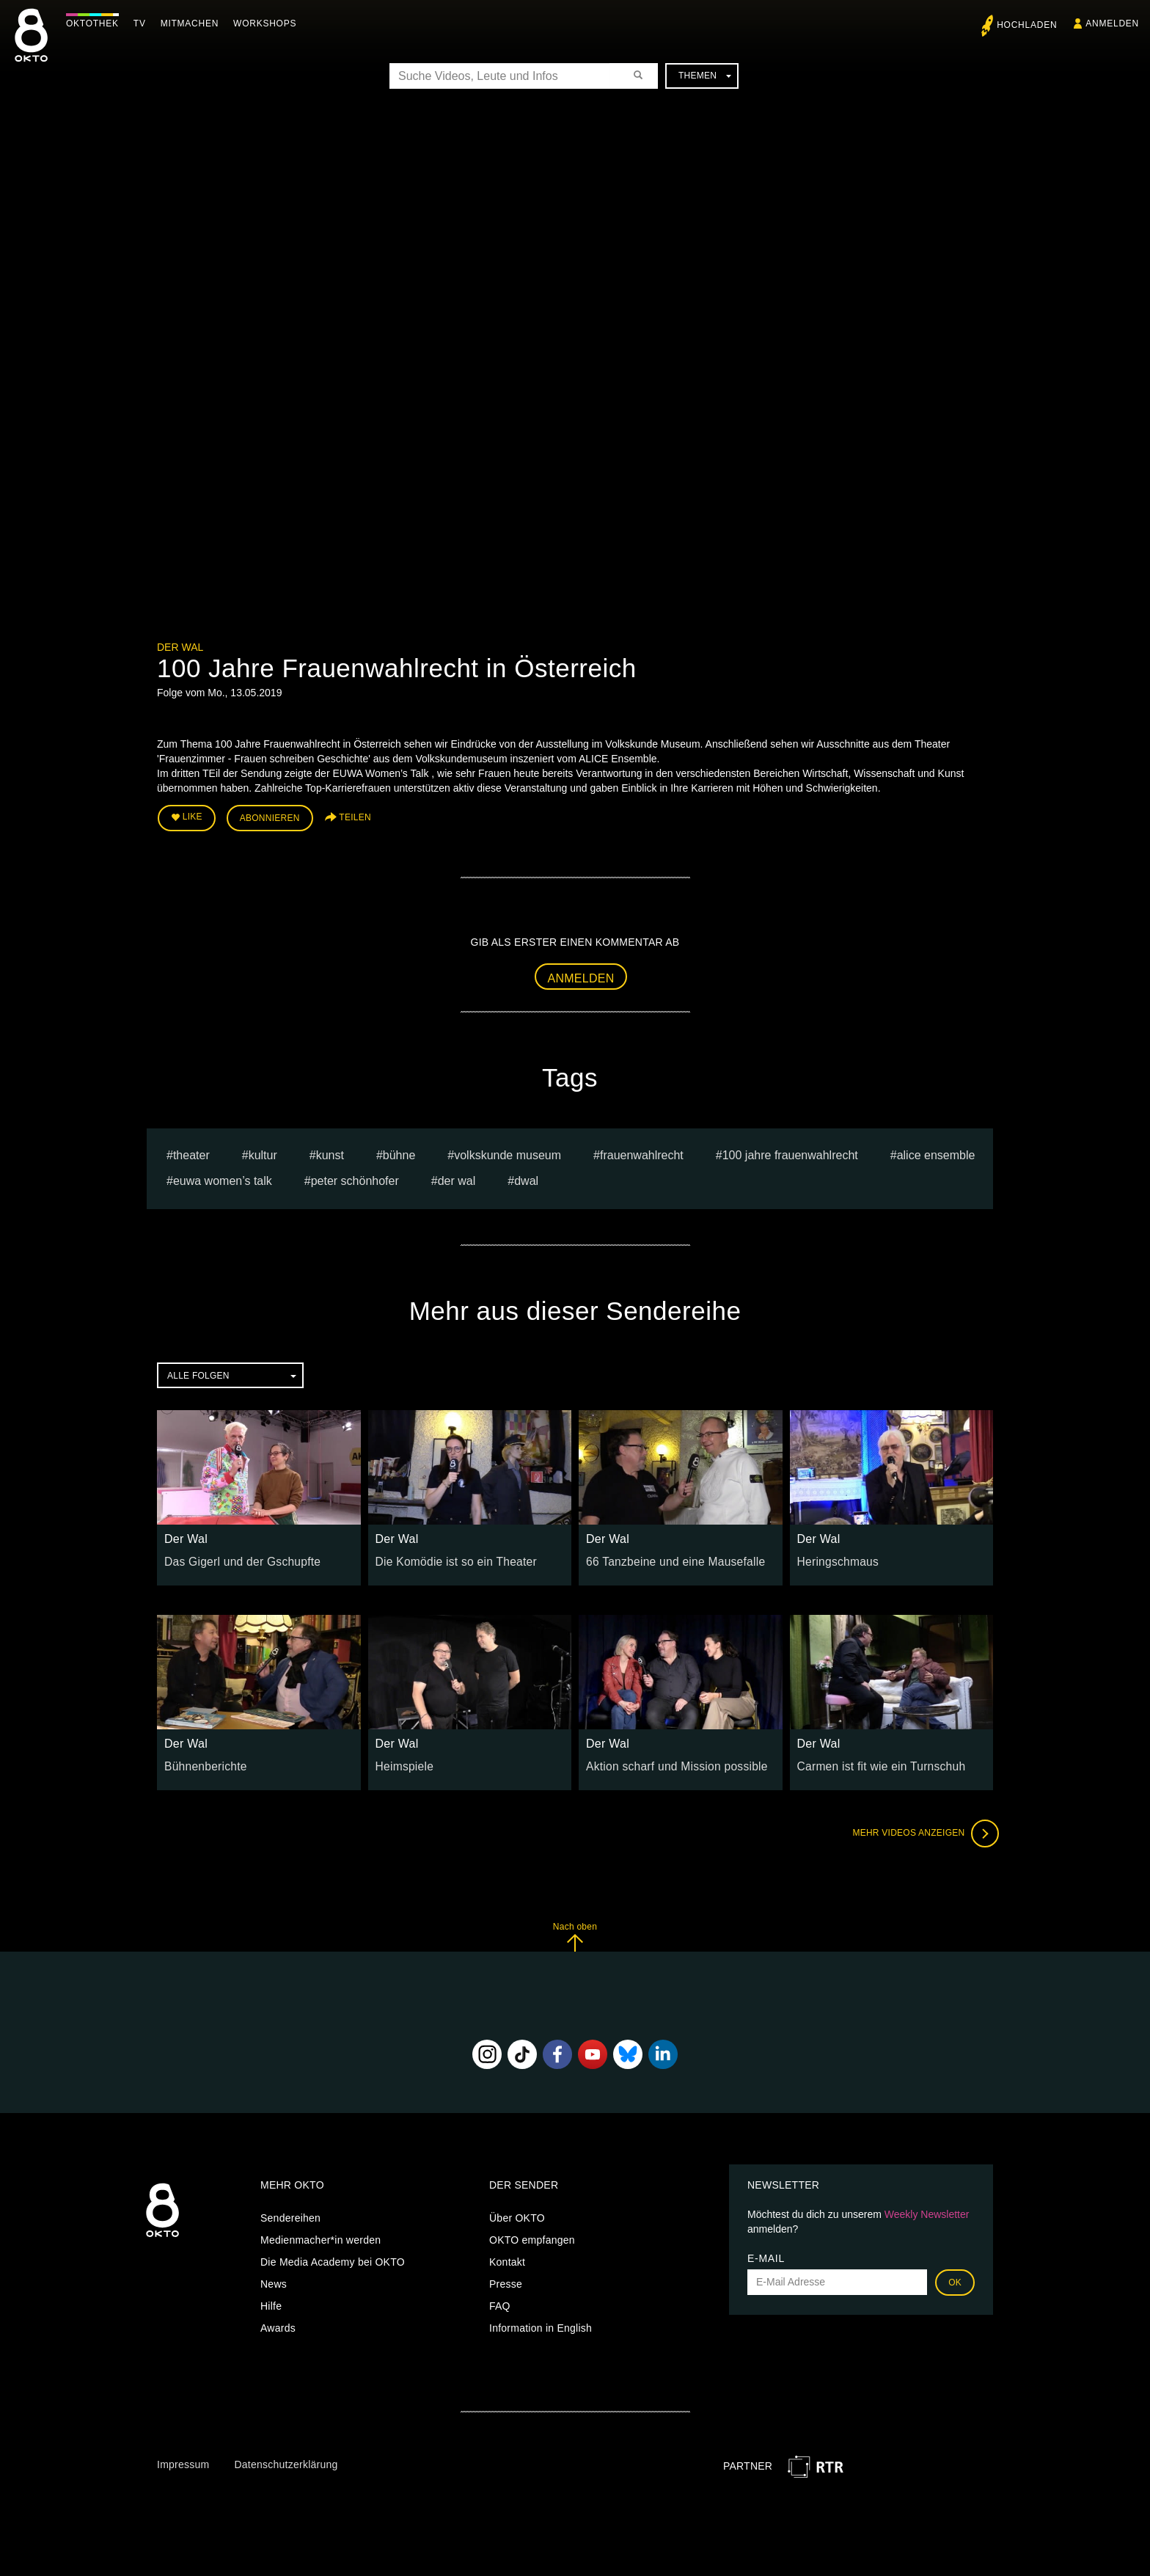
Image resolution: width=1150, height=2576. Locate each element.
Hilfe (271, 2301)
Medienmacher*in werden (320, 2235)
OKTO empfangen (532, 2235)
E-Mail (766, 2253)
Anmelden (581, 973)
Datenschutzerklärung (285, 2460)
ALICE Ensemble (936, 1151)
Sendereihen (290, 2213)
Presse (505, 2279)
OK (955, 2277)
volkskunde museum (507, 1151)
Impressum (183, 2460)
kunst (330, 1151)
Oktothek (96, 23)
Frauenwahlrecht (642, 1151)
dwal (526, 1176)
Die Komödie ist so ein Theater (448, 1556)
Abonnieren (270, 816)
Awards (278, 2323)
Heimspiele (402, 1761)
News (273, 2279)
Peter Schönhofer (355, 1176)
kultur (263, 1151)
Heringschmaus (834, 1556)
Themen (704, 75)
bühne (399, 1151)
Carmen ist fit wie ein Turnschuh (873, 1761)
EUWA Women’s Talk (222, 1176)
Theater (191, 1151)
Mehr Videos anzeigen (919, 1829)
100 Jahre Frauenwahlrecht (790, 1151)
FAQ (499, 2301)
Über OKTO (517, 2213)
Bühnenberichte (201, 1761)
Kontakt (507, 2257)
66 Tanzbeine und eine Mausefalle (666, 1556)
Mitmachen (193, 23)
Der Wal (180, 647)
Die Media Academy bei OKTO (332, 2257)
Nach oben (575, 1932)
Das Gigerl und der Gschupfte (234, 1556)
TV (143, 23)
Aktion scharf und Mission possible (668, 1761)
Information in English (540, 2323)
